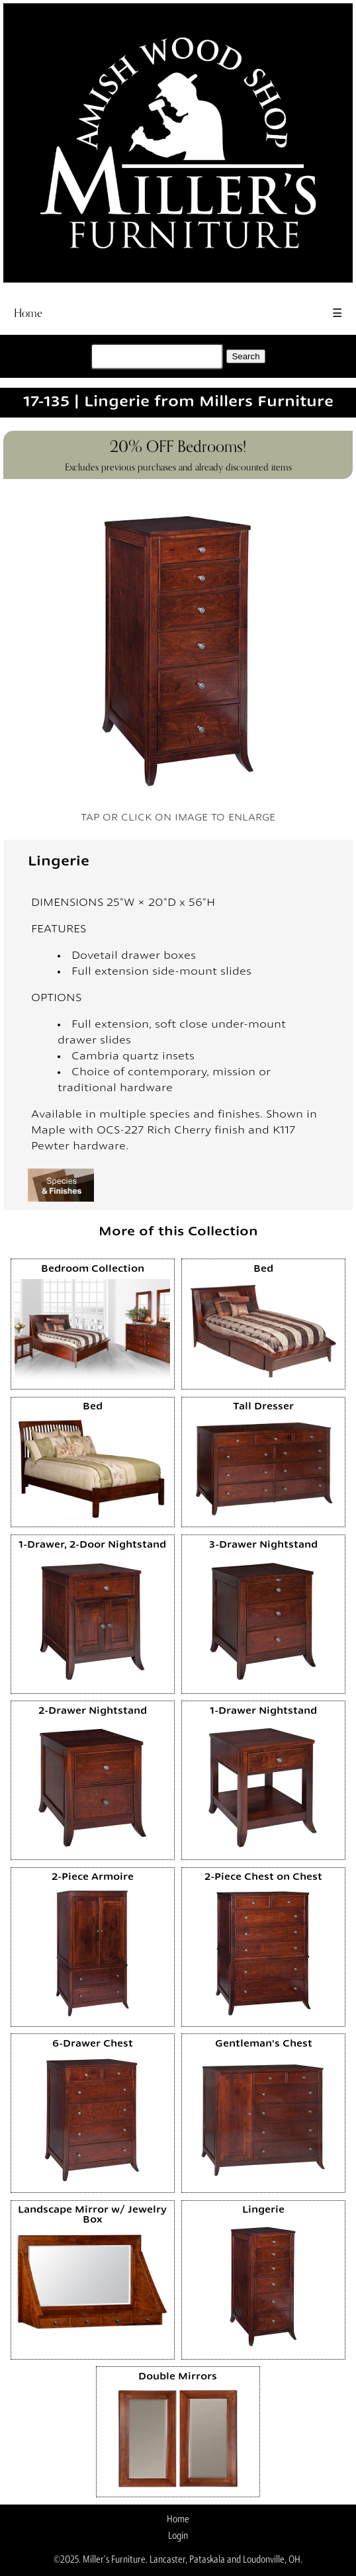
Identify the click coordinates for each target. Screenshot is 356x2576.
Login (178, 2536)
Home (28, 313)
